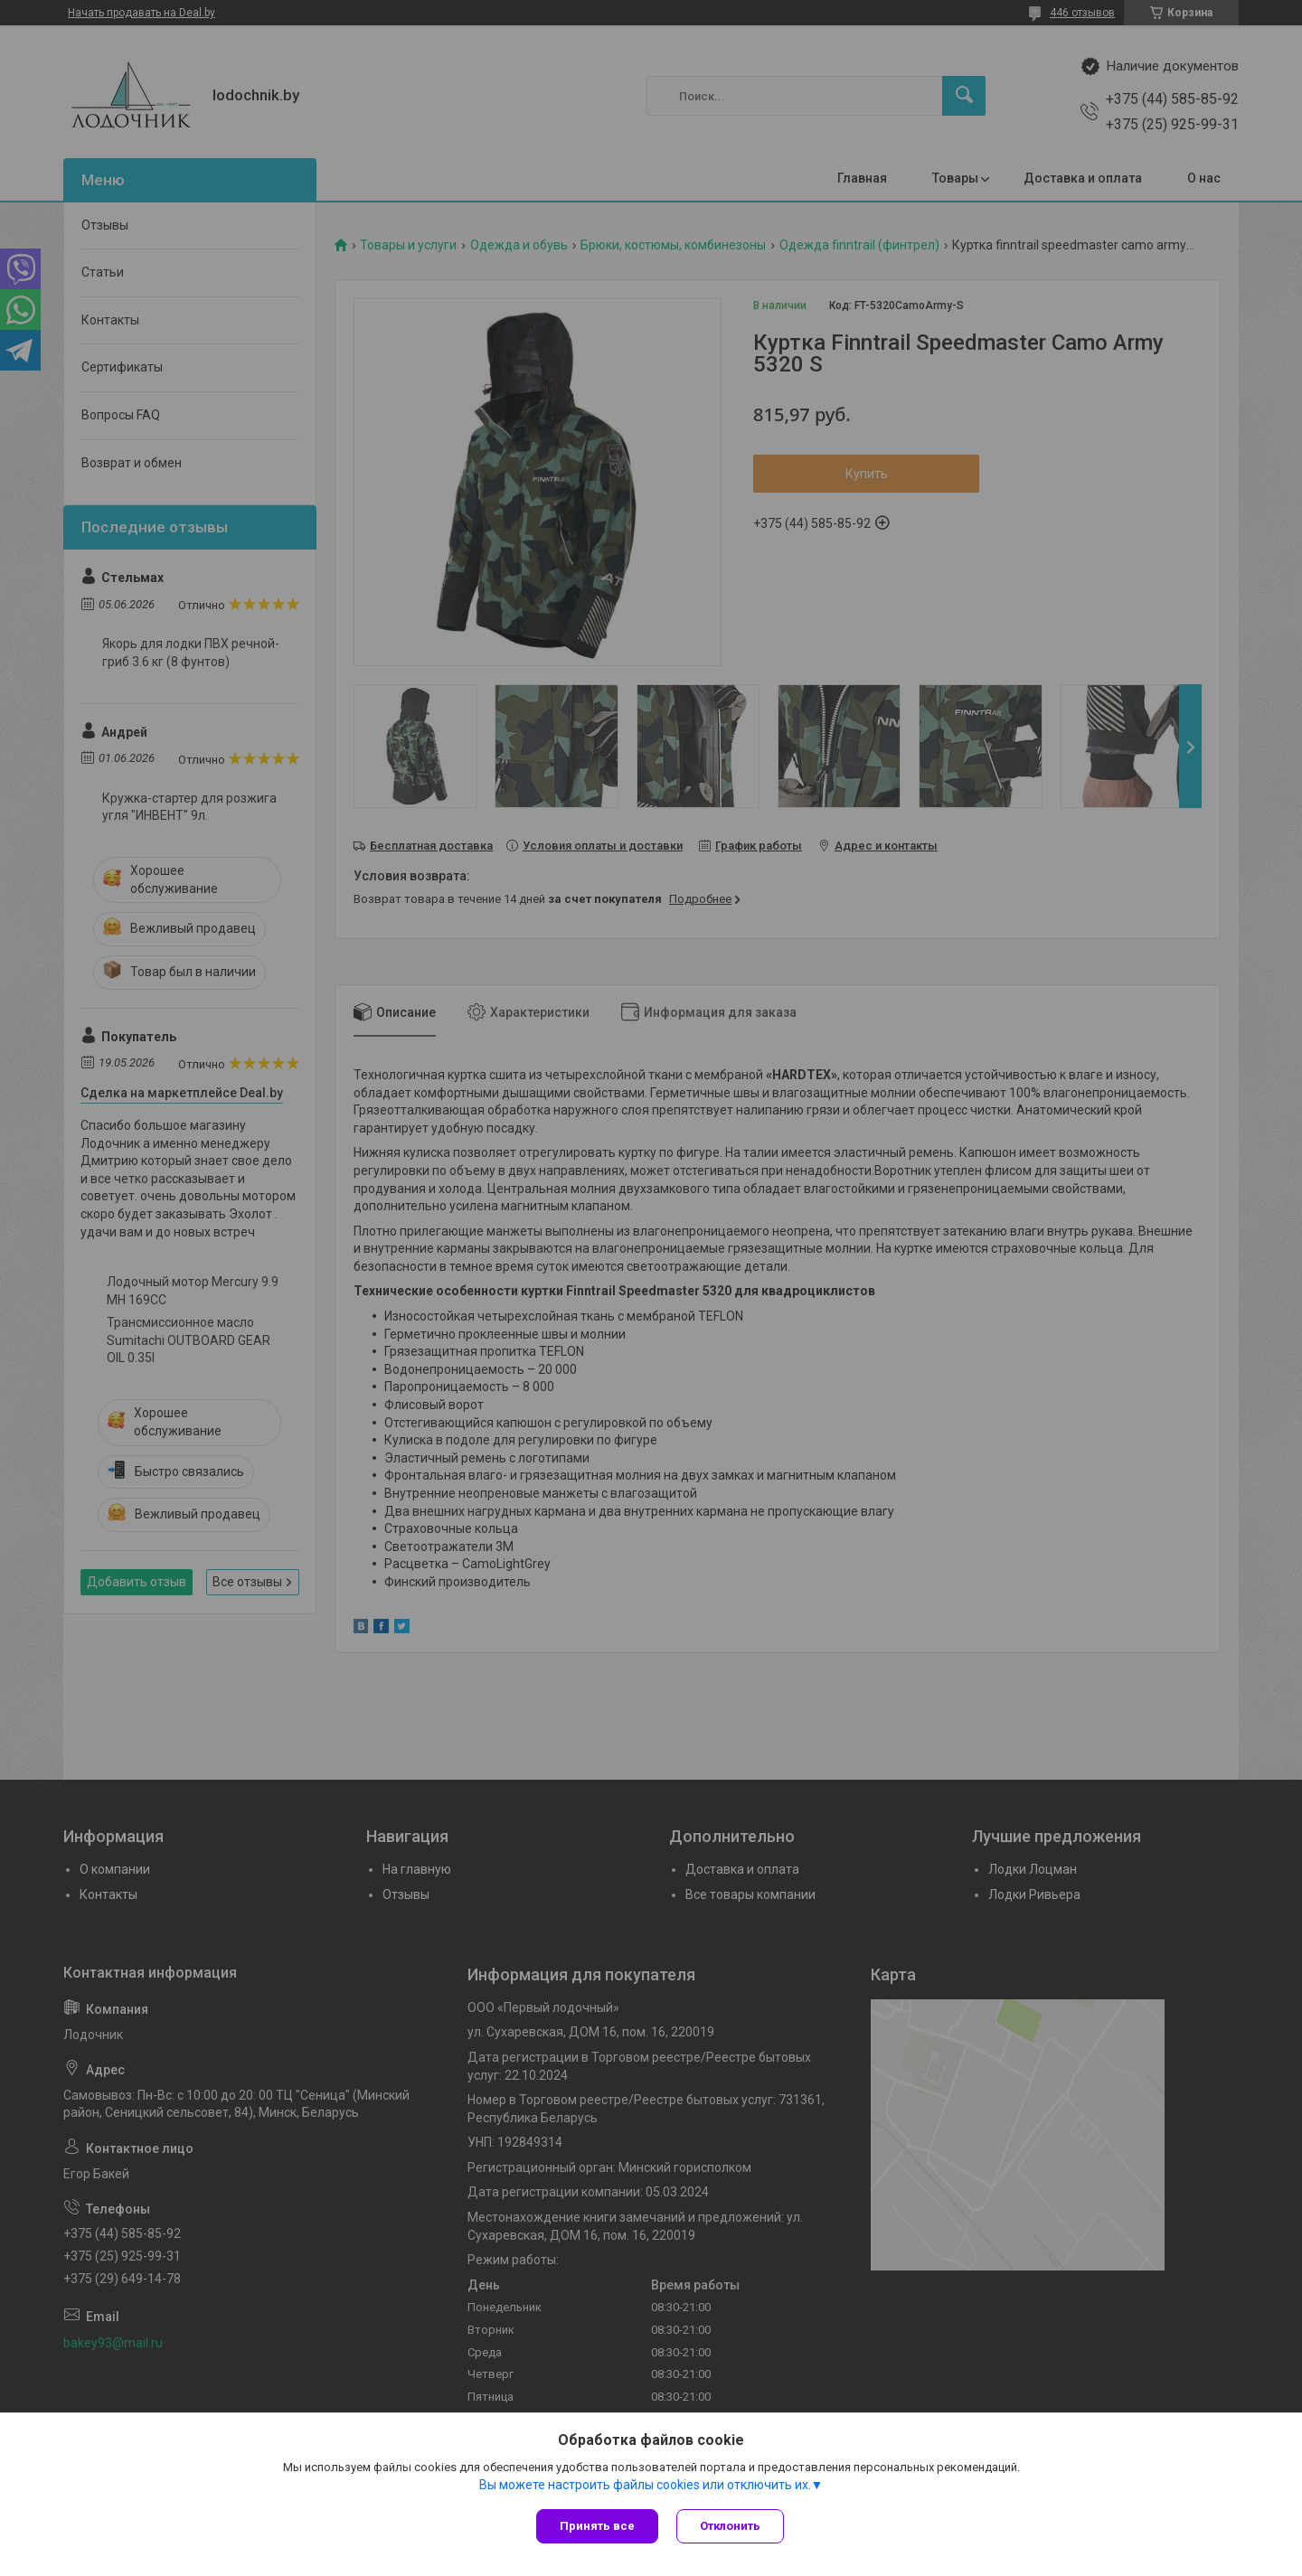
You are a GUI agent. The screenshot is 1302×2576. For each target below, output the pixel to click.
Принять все (597, 2526)
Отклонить (730, 2526)
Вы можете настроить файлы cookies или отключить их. (645, 2484)
